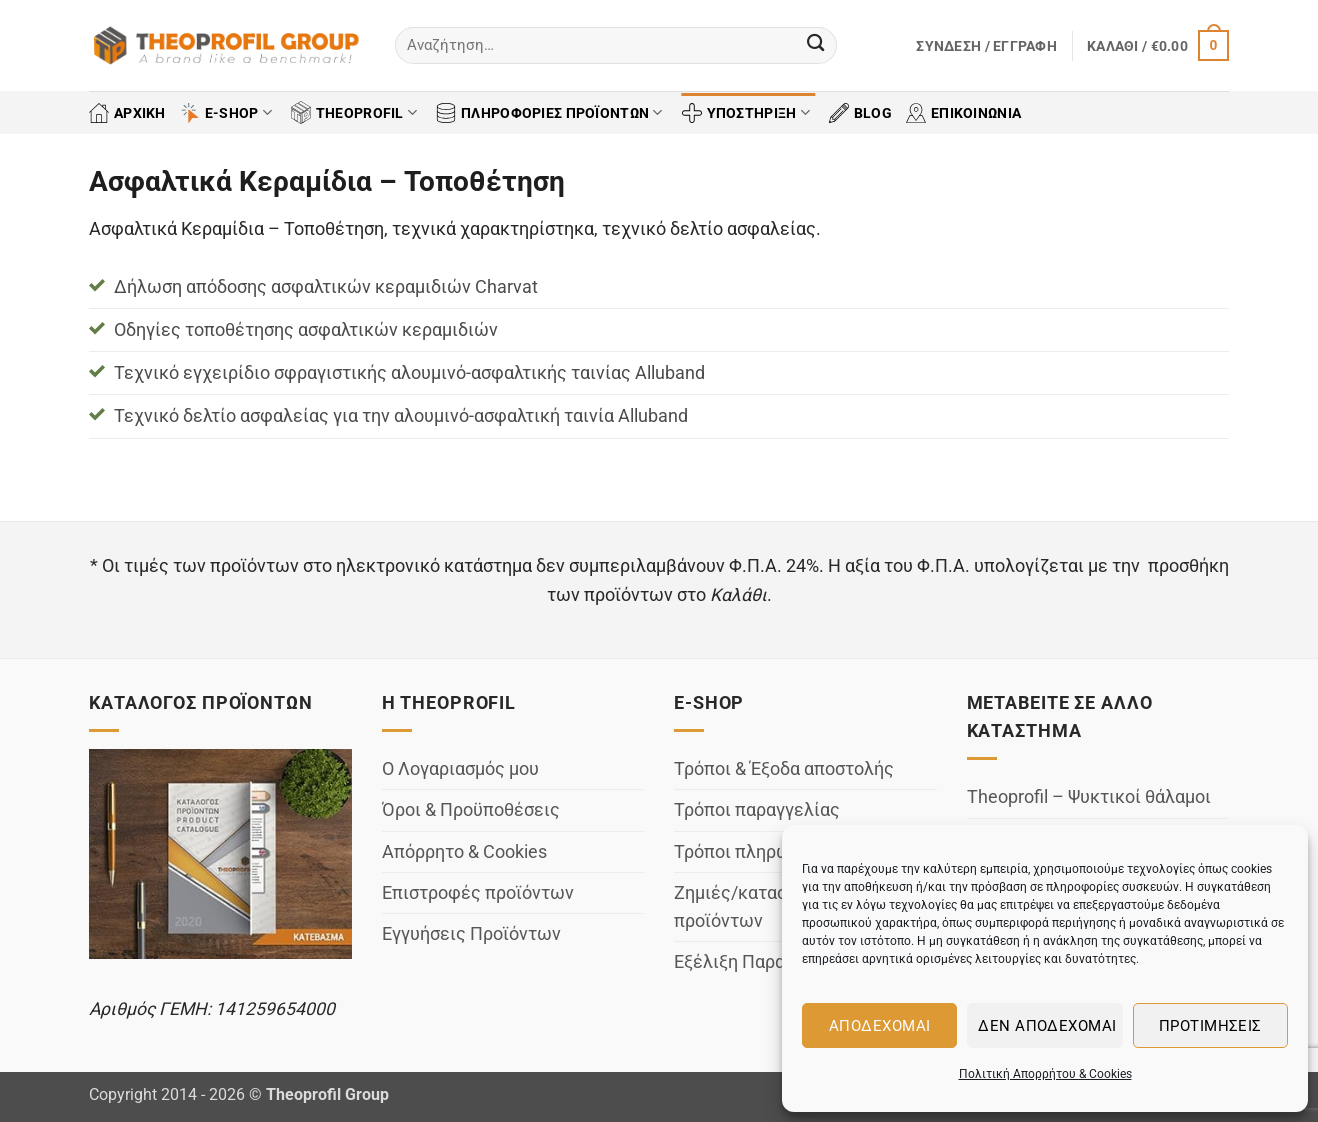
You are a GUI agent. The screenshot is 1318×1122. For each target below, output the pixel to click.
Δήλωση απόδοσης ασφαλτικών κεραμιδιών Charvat (326, 287)
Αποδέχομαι (880, 1026)
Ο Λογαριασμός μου (460, 769)
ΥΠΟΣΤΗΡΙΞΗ (746, 113)
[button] (986, 46)
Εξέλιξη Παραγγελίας (761, 962)
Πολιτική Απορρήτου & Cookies (1045, 1074)
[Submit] (815, 45)
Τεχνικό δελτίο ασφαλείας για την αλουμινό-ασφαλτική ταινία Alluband (401, 416)
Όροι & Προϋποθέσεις (471, 810)
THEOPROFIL (354, 112)
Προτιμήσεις (1210, 1026)
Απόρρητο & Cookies (464, 852)
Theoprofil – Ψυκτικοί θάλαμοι (1089, 797)
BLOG (860, 113)
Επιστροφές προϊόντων (478, 893)
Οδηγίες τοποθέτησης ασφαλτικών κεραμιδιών (306, 330)
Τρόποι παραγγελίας (757, 810)
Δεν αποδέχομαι (1047, 1026)
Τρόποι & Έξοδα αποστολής (784, 769)
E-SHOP (226, 113)
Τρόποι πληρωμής (747, 852)
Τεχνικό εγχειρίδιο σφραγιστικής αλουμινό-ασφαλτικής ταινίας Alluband (409, 373)
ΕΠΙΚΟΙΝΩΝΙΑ (963, 113)
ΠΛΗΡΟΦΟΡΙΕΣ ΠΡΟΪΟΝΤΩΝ (549, 113)
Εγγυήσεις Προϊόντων (471, 934)
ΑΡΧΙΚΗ (127, 113)
